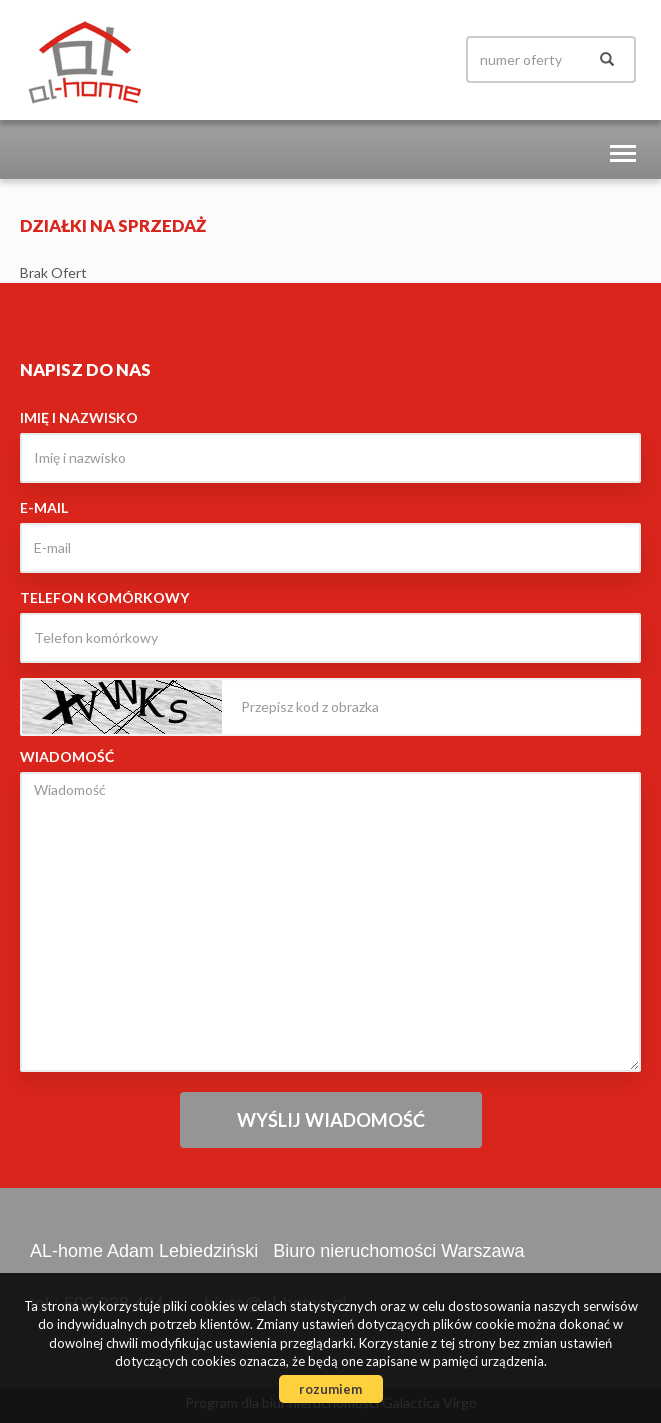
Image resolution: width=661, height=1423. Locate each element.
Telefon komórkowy (104, 597)
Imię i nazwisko (79, 417)
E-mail (44, 507)
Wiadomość (67, 756)
